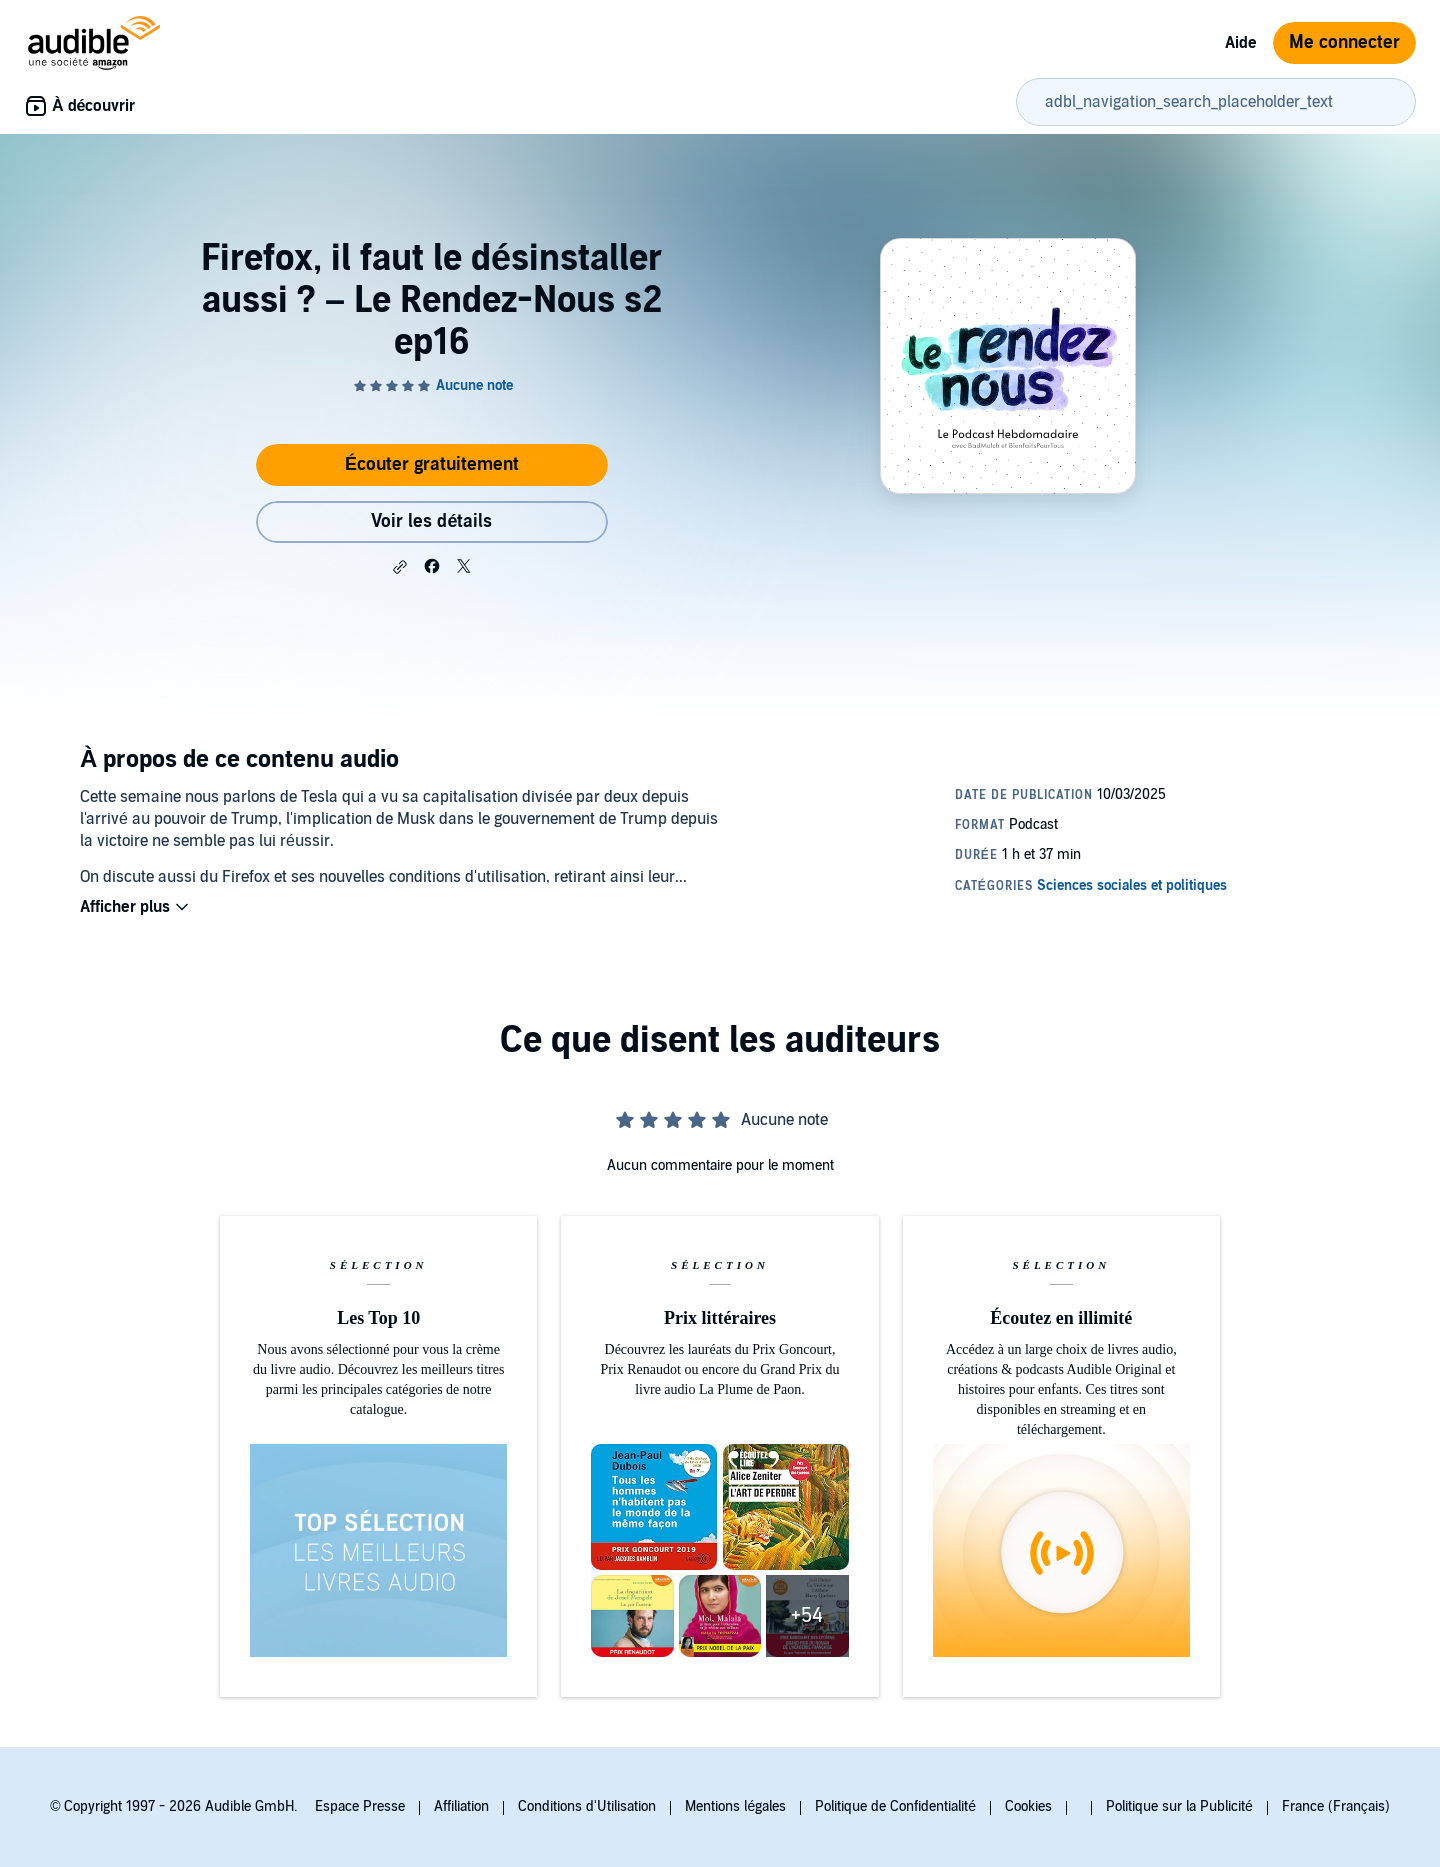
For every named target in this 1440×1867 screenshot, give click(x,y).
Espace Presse (360, 1806)
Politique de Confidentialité (895, 1806)
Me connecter (1344, 42)
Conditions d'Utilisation (587, 1806)
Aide (1241, 43)
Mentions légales (735, 1806)
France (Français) (1336, 1806)
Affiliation (461, 1806)
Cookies (1028, 1806)
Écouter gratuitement (432, 464)
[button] (400, 567)
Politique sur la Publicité (1179, 1806)
